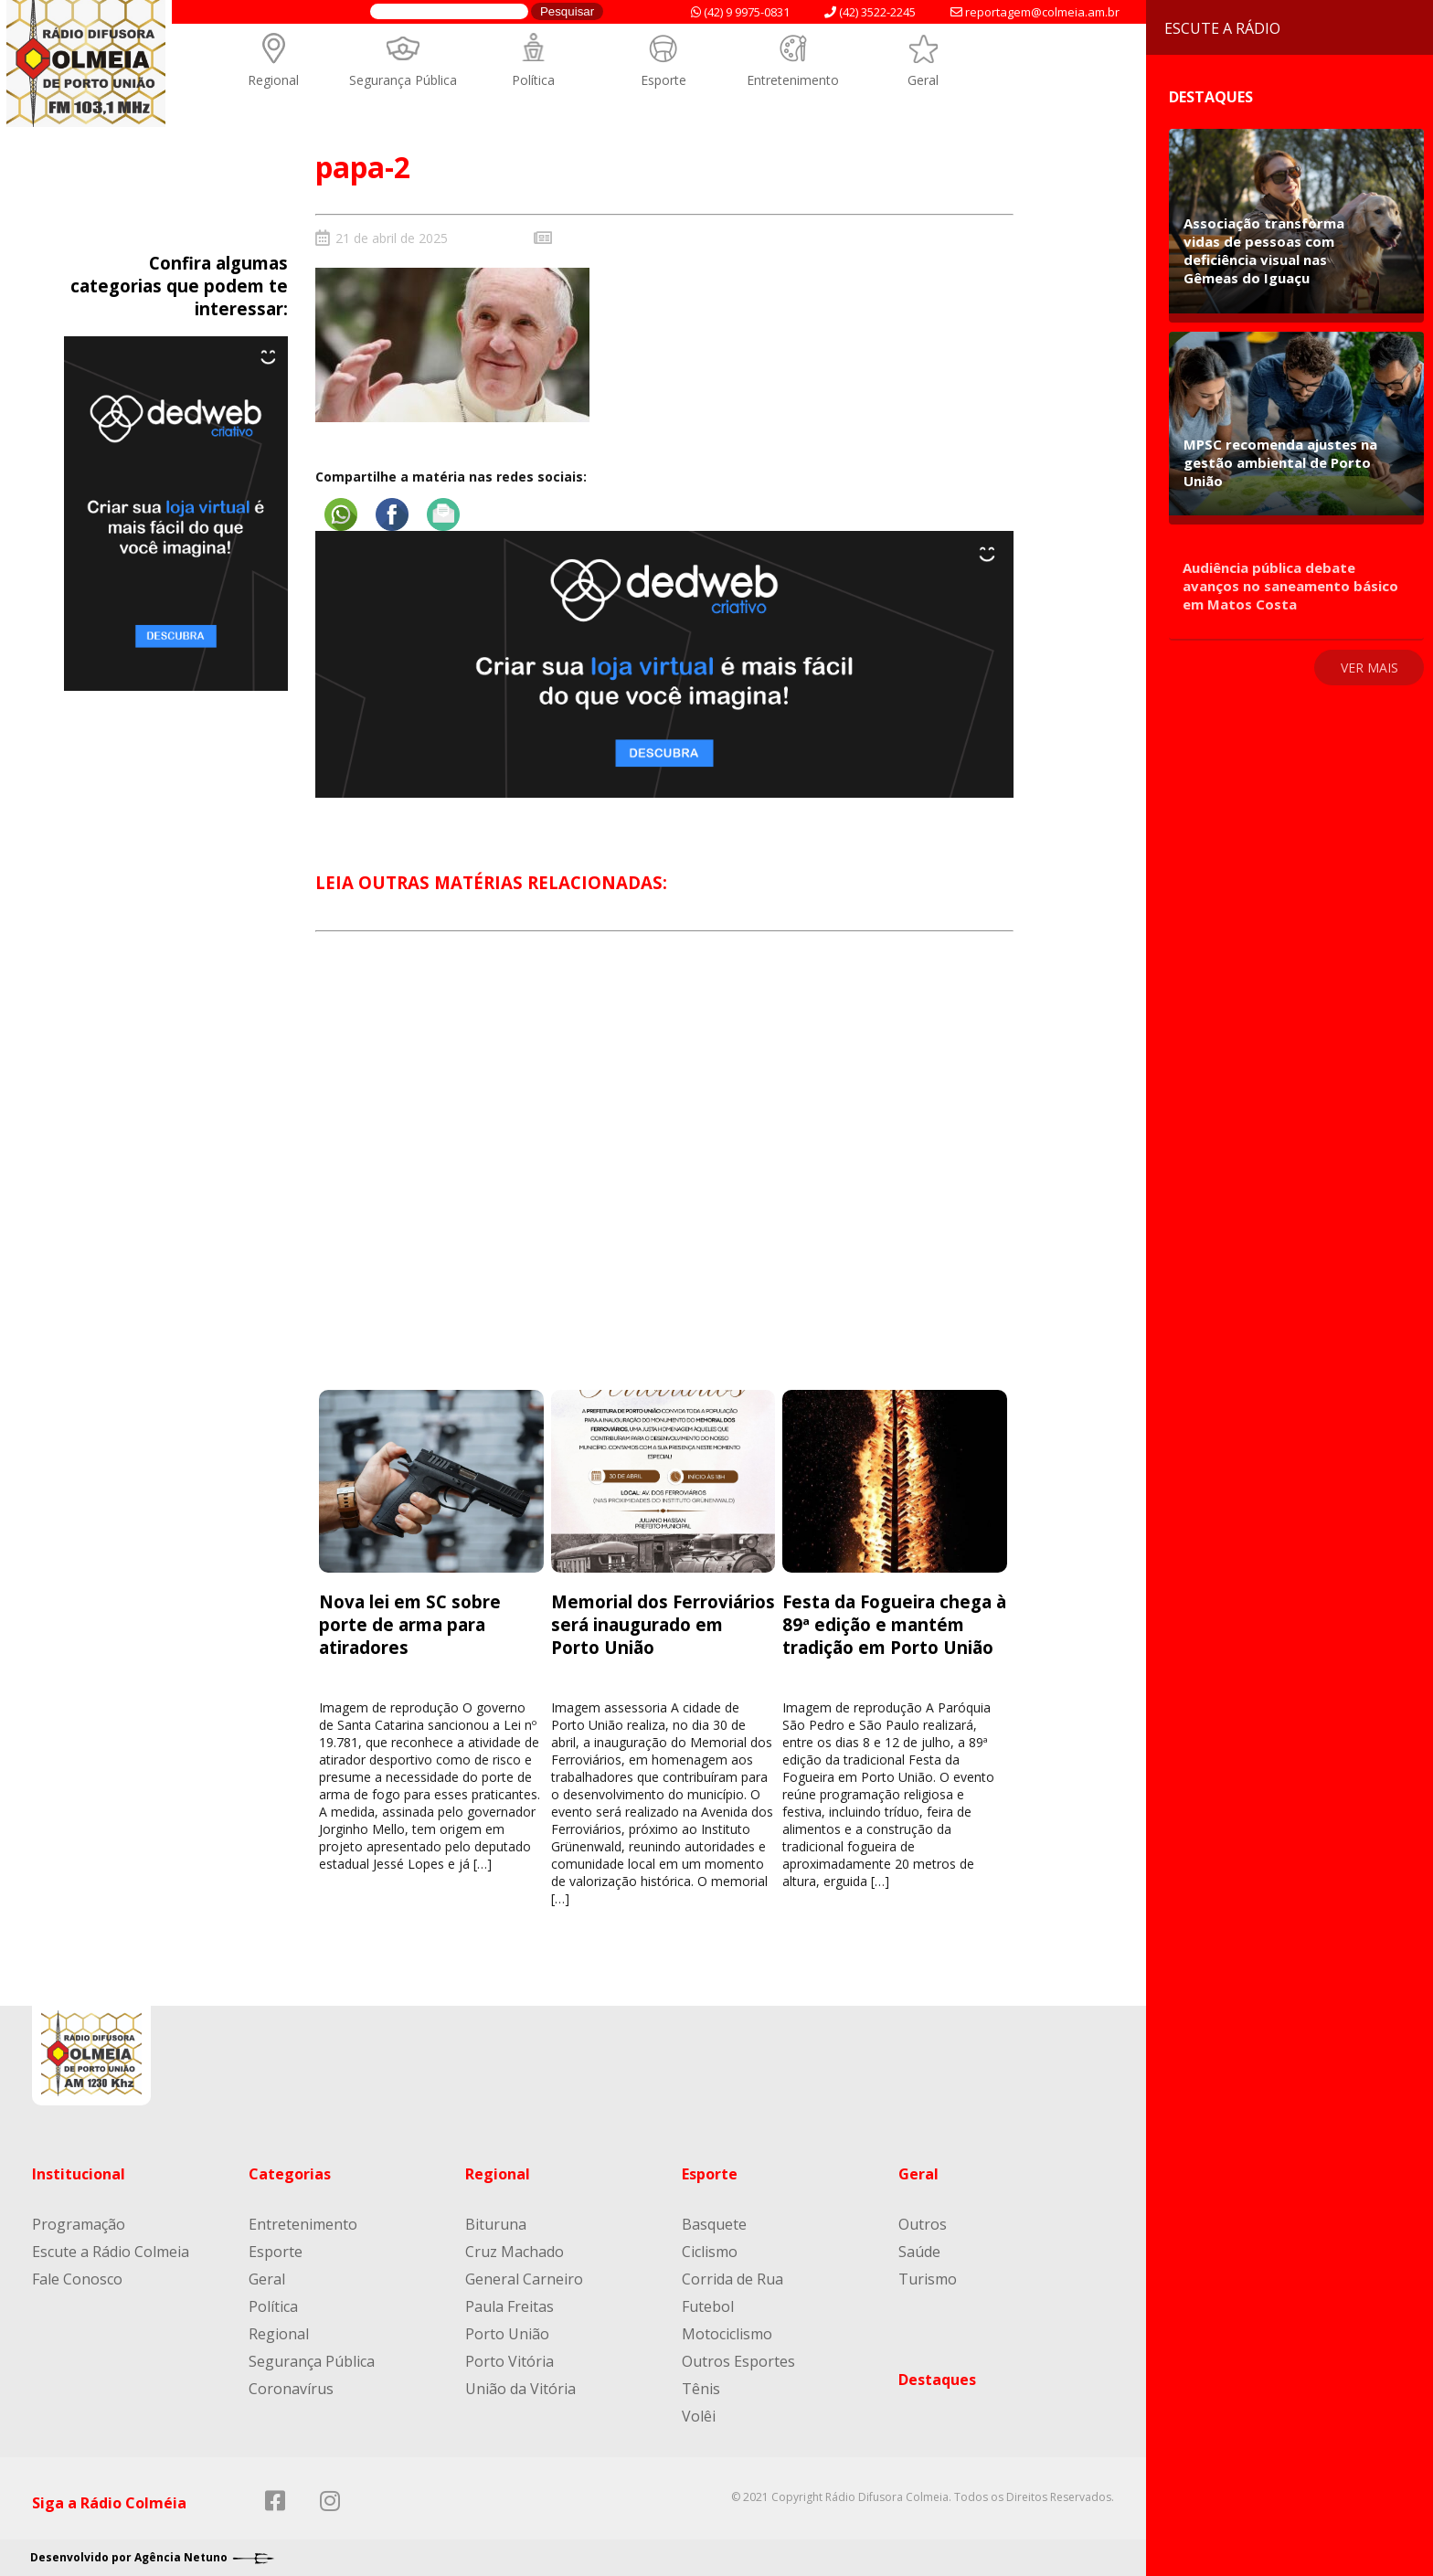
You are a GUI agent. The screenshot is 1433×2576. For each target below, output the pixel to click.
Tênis (701, 2389)
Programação (78, 2224)
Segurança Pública (403, 80)
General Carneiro (524, 2279)
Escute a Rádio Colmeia (110, 2252)
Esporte (663, 80)
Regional (273, 80)
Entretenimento (793, 80)
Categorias (290, 2174)
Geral (923, 80)
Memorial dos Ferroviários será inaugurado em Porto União (663, 1624)
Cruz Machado (514, 2252)
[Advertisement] (665, 1177)
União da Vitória (520, 2389)
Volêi (699, 2416)
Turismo (927, 2279)
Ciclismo (710, 2252)
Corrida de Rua (732, 2279)
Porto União (507, 2334)
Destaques (937, 2379)
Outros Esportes (738, 2361)
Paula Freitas (509, 2306)
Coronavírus (291, 2389)
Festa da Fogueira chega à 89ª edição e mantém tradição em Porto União (894, 1624)
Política (533, 80)
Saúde (919, 2252)
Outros (922, 2224)
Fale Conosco (77, 2279)
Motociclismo (727, 2334)
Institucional (78, 2174)
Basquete (714, 2224)
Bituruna (495, 2224)
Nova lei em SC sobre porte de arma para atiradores (410, 1624)
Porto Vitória (509, 2361)
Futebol (708, 2306)
